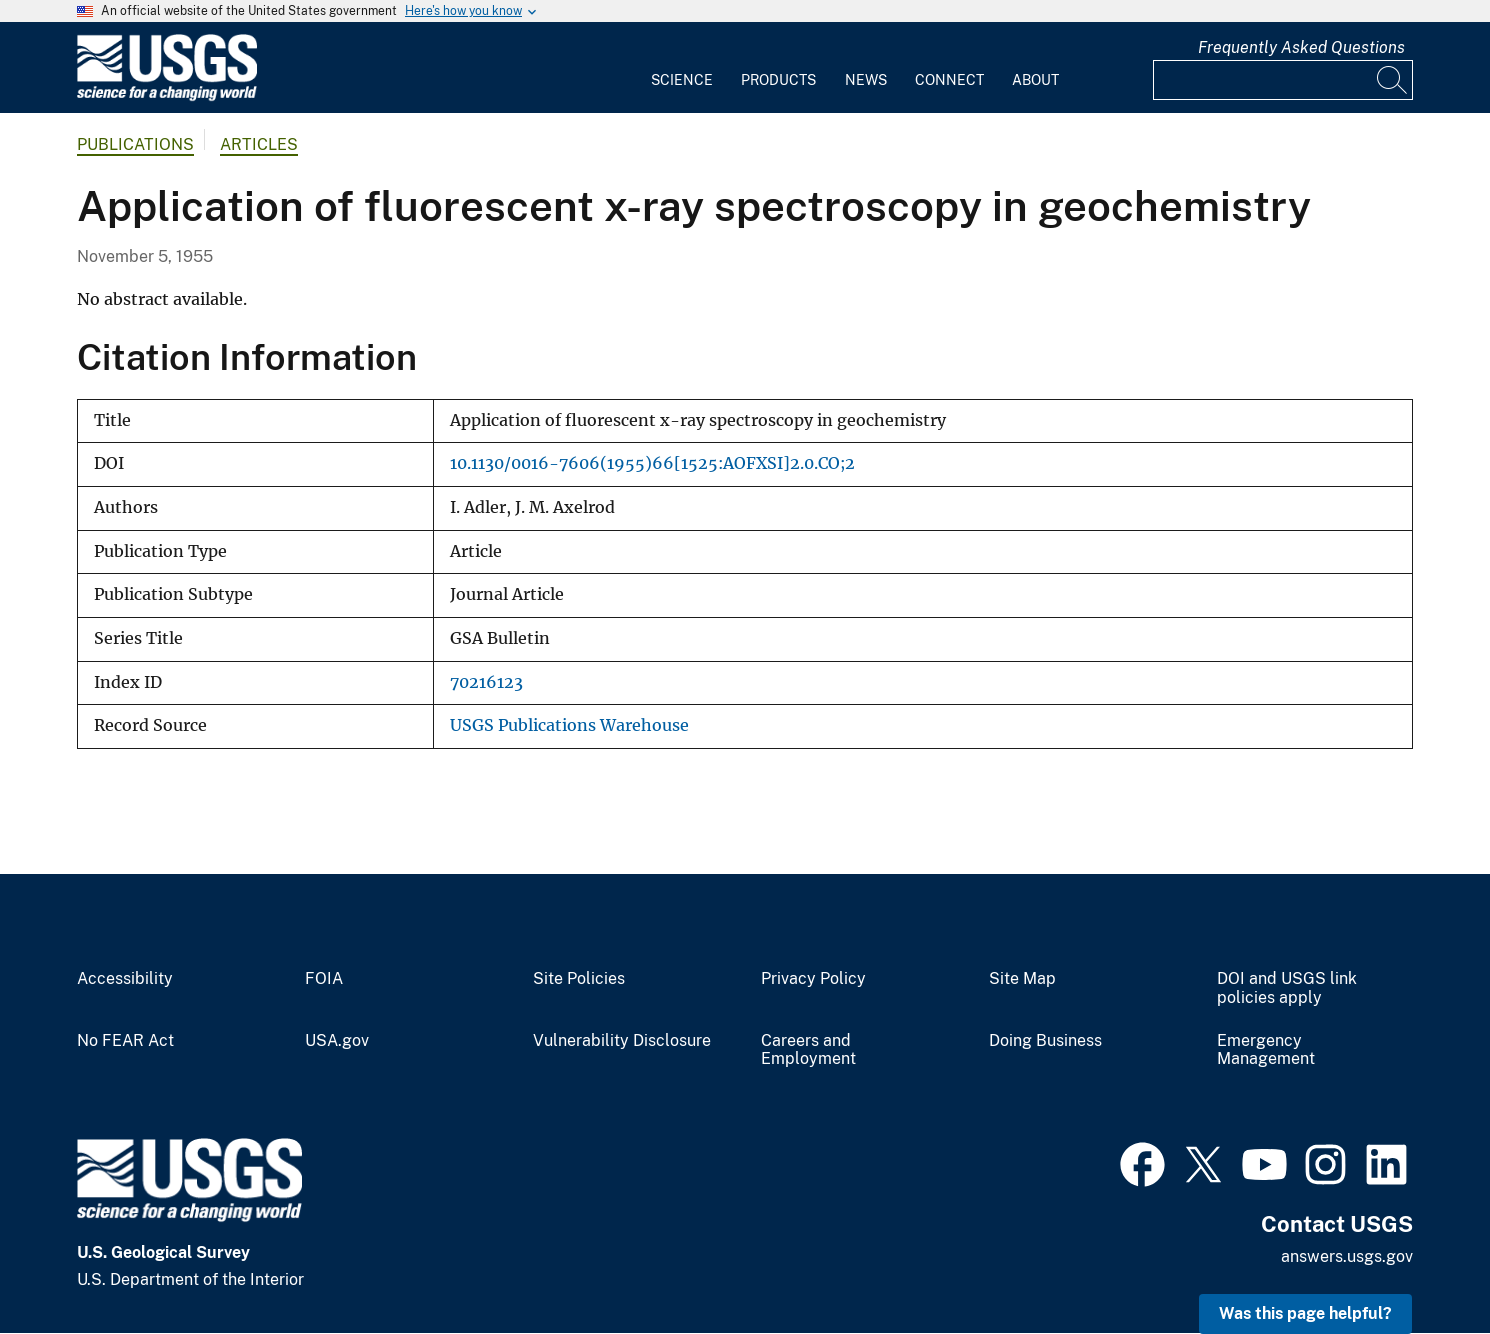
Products (778, 80)
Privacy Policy (813, 979)
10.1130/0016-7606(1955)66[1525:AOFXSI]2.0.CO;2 (652, 463)
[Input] (1283, 80)
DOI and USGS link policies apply (1287, 988)
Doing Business (1045, 1041)
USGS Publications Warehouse (569, 725)
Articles (259, 144)
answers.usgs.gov (1347, 1256)
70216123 (486, 682)
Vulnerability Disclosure (622, 1041)
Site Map (1022, 979)
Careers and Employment (808, 1050)
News (866, 80)
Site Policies (579, 979)
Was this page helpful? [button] (1305, 1313)
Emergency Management (1266, 1050)
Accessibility (125, 979)
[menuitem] (682, 68)
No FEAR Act (125, 1041)
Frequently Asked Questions (1301, 47)
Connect (949, 80)
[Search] (1393, 80)
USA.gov (337, 1041)
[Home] (167, 96)
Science (682, 80)
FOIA (324, 979)
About (1035, 80)
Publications (135, 144)
